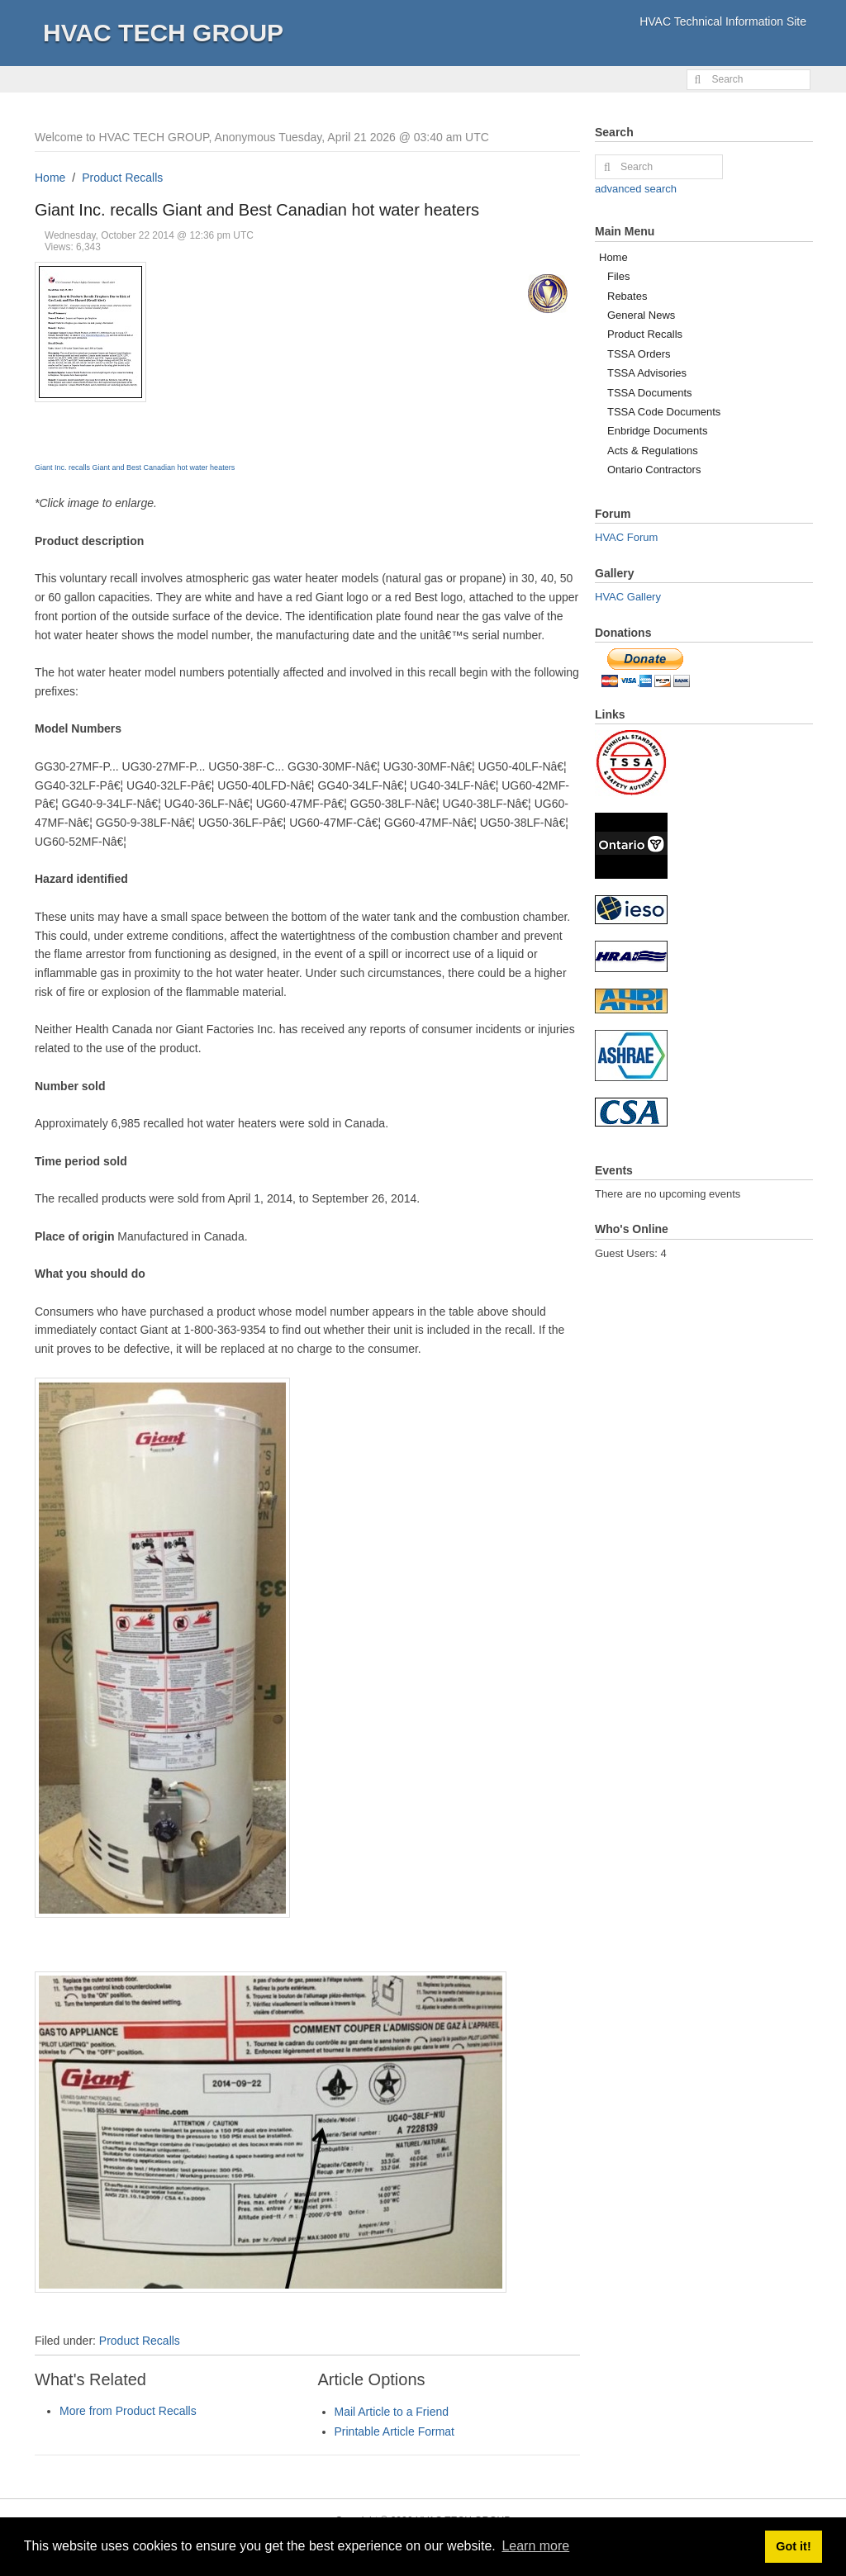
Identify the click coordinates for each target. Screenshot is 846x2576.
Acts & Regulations (652, 450)
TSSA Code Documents (663, 412)
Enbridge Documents (657, 431)
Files (618, 276)
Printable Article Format (395, 2431)
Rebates (627, 296)
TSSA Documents (649, 393)
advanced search (636, 189)
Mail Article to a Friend (392, 2411)
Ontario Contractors (654, 469)
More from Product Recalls (128, 2410)
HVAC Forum (626, 537)
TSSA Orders (639, 354)
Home (50, 177)
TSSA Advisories (647, 373)
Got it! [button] (793, 2546)
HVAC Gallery (628, 597)
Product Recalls (122, 177)
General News (641, 315)
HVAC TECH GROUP (163, 32)
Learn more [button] (535, 2546)
